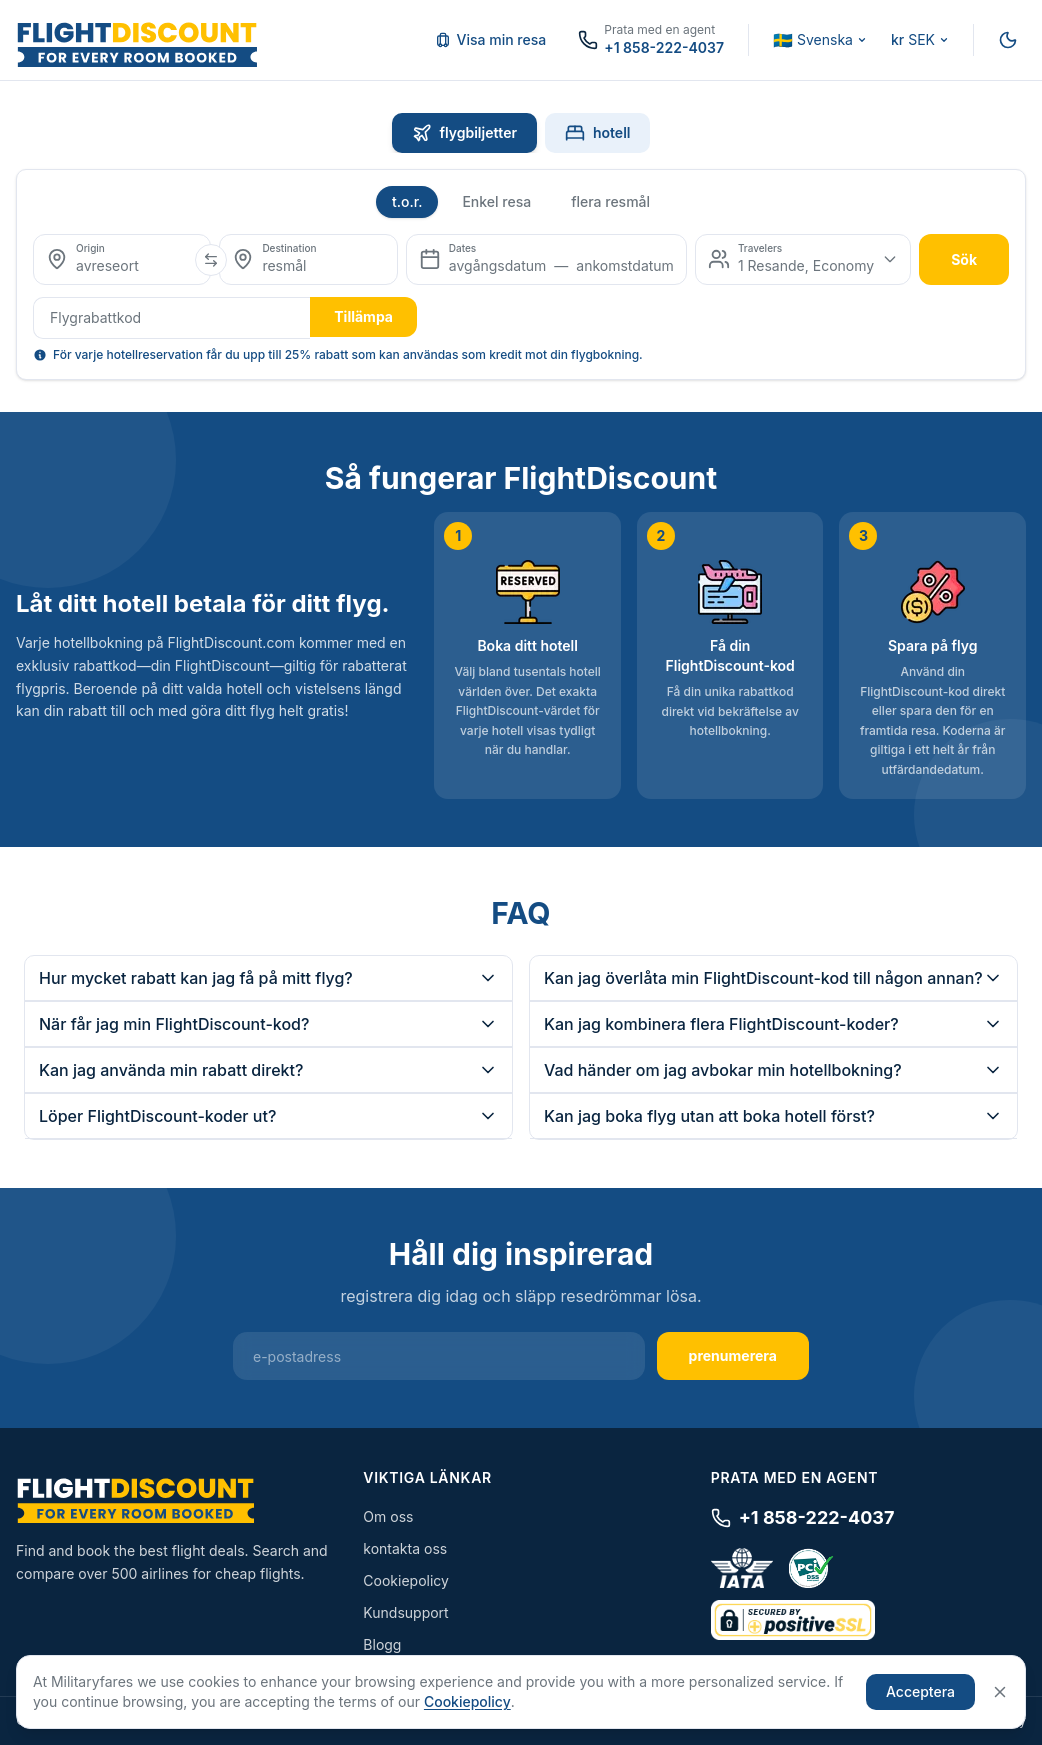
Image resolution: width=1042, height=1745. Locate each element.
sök (964, 259)
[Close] (1000, 1692)
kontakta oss (405, 1548)
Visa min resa (491, 39)
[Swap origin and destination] (211, 260)
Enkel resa (496, 201)
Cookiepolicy (406, 1580)
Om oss (388, 1516)
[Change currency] (920, 40)
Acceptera (920, 1691)
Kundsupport (405, 1612)
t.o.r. (407, 201)
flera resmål (610, 201)
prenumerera (733, 1355)
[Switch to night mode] (1008, 40)
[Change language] (820, 40)
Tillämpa (363, 316)
